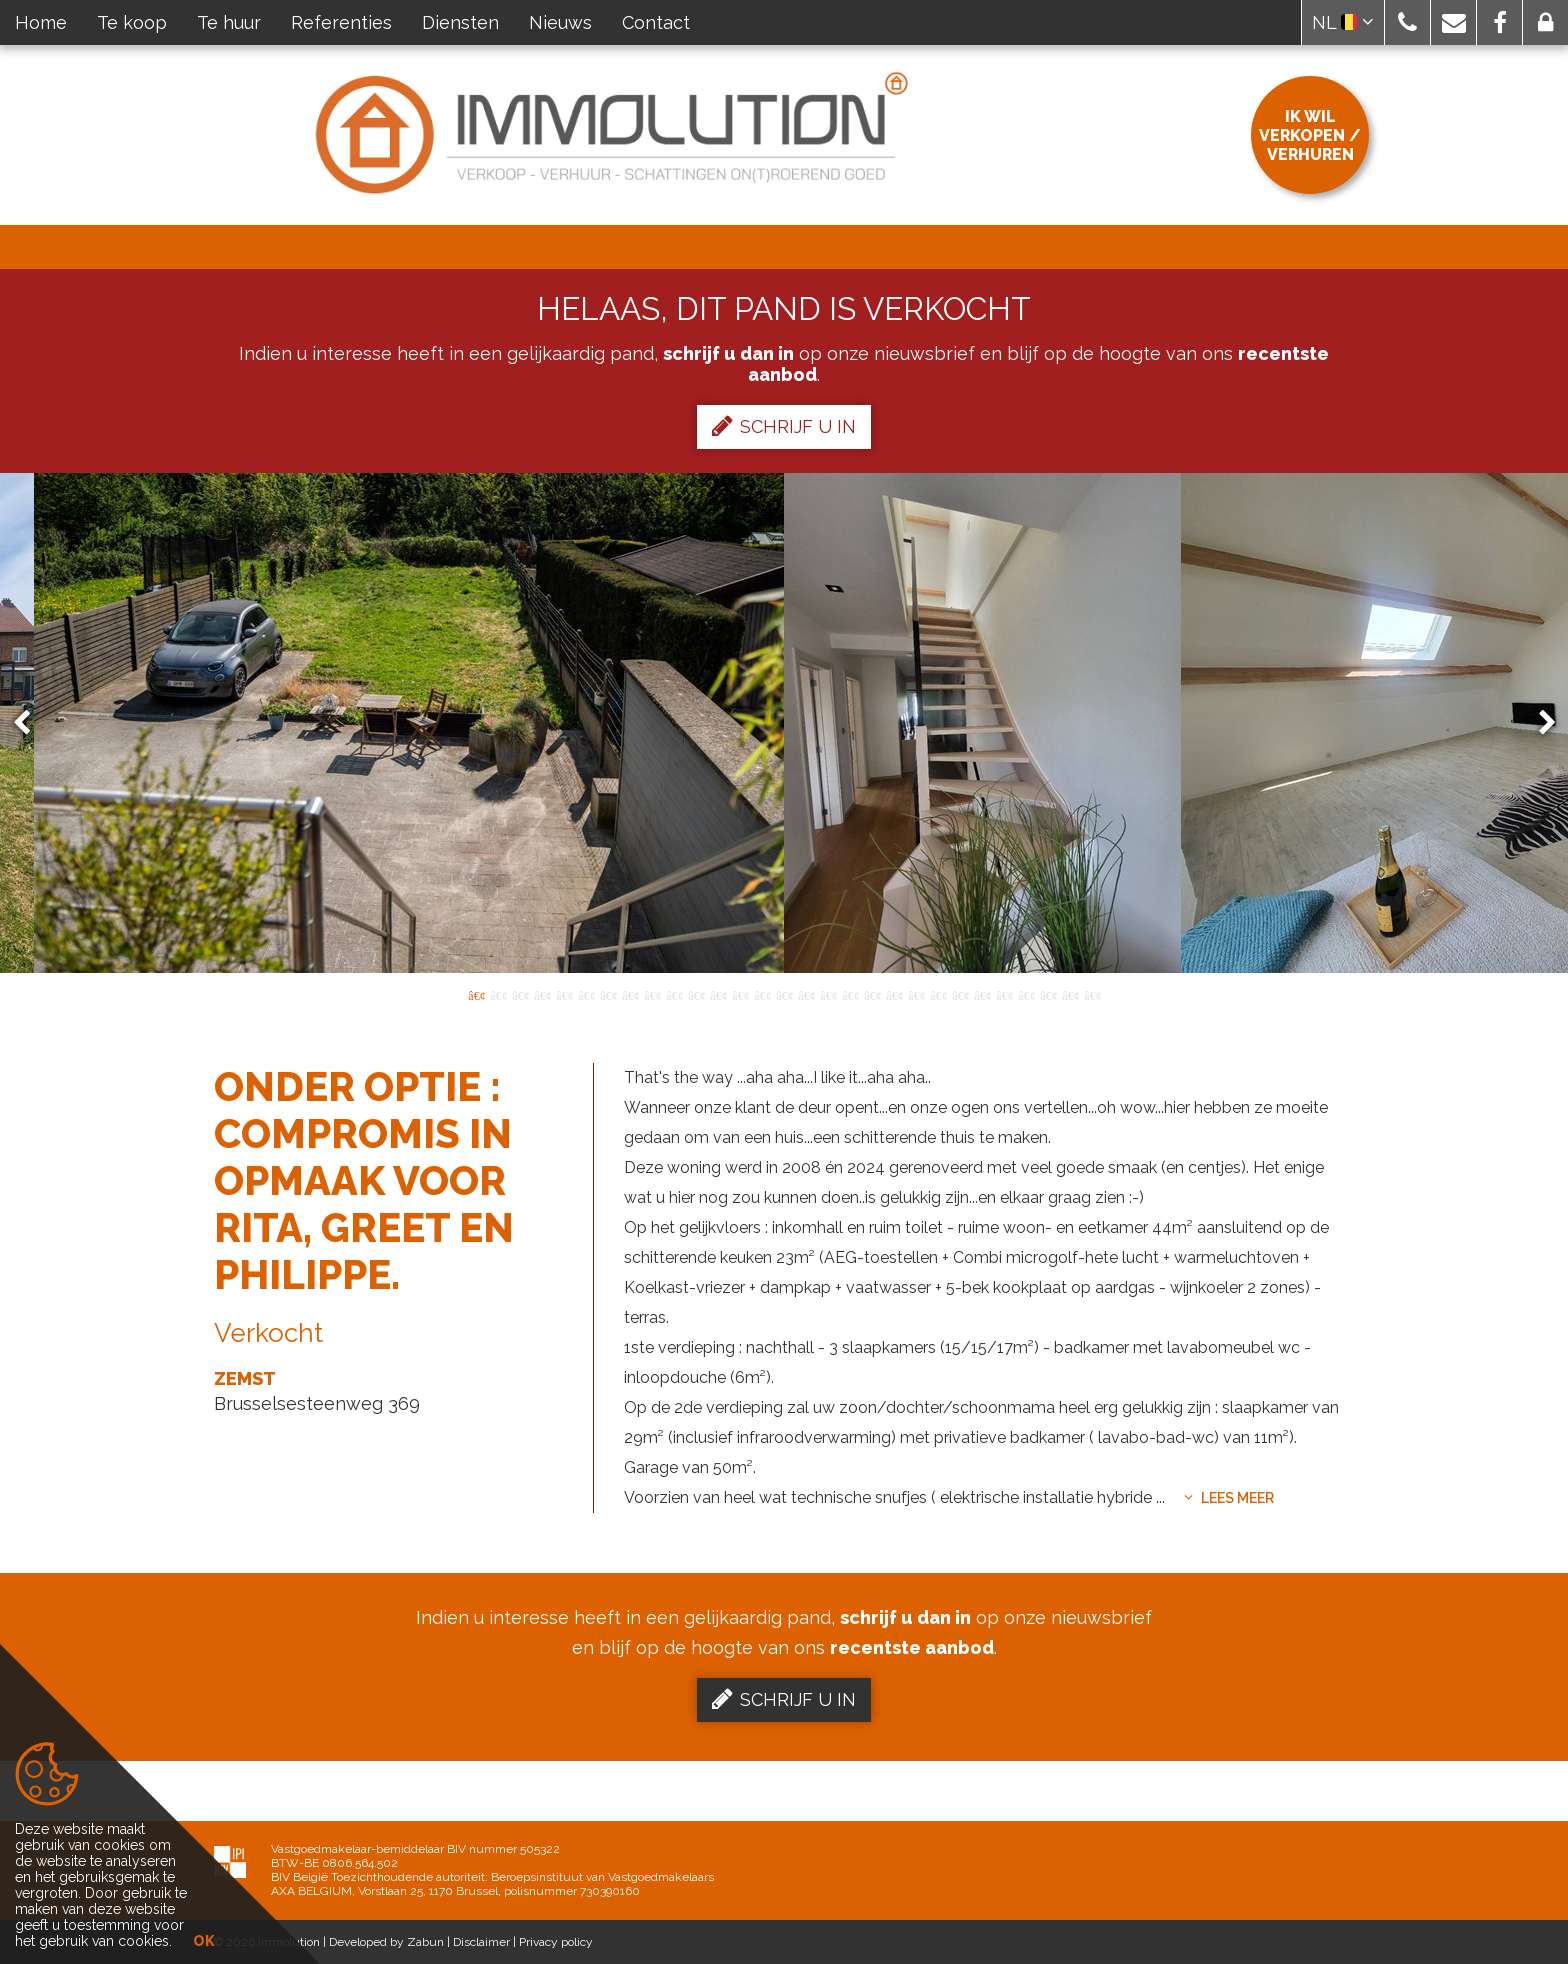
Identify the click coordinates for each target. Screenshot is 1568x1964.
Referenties (341, 22)
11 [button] (696, 994)
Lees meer (1229, 1498)
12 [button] (718, 994)
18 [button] (850, 994)
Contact (656, 22)
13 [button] (740, 994)
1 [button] (476, 994)
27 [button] (1048, 994)
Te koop (132, 22)
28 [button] (1070, 994)
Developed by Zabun (386, 1942)
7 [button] (608, 994)
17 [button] (828, 994)
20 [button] (894, 994)
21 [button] (916, 994)
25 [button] (1004, 994)
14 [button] (762, 994)
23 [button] (960, 994)
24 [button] (982, 994)
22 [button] (938, 994)
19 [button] (872, 994)
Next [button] (1538, 723)
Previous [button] (31, 723)
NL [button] (1343, 22)
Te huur (229, 22)
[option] (784, 723)
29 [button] (1092, 994)
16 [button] (806, 994)
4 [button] (542, 994)
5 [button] (564, 994)
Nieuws (560, 22)
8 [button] (630, 994)
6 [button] (586, 994)
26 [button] (1026, 994)
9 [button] (652, 994)
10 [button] (674, 994)
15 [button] (784, 994)
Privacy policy (556, 1942)
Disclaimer (481, 1942)
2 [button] (498, 994)
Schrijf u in (784, 426)
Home (41, 22)
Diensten (460, 22)
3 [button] (520, 994)
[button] (1407, 22)
